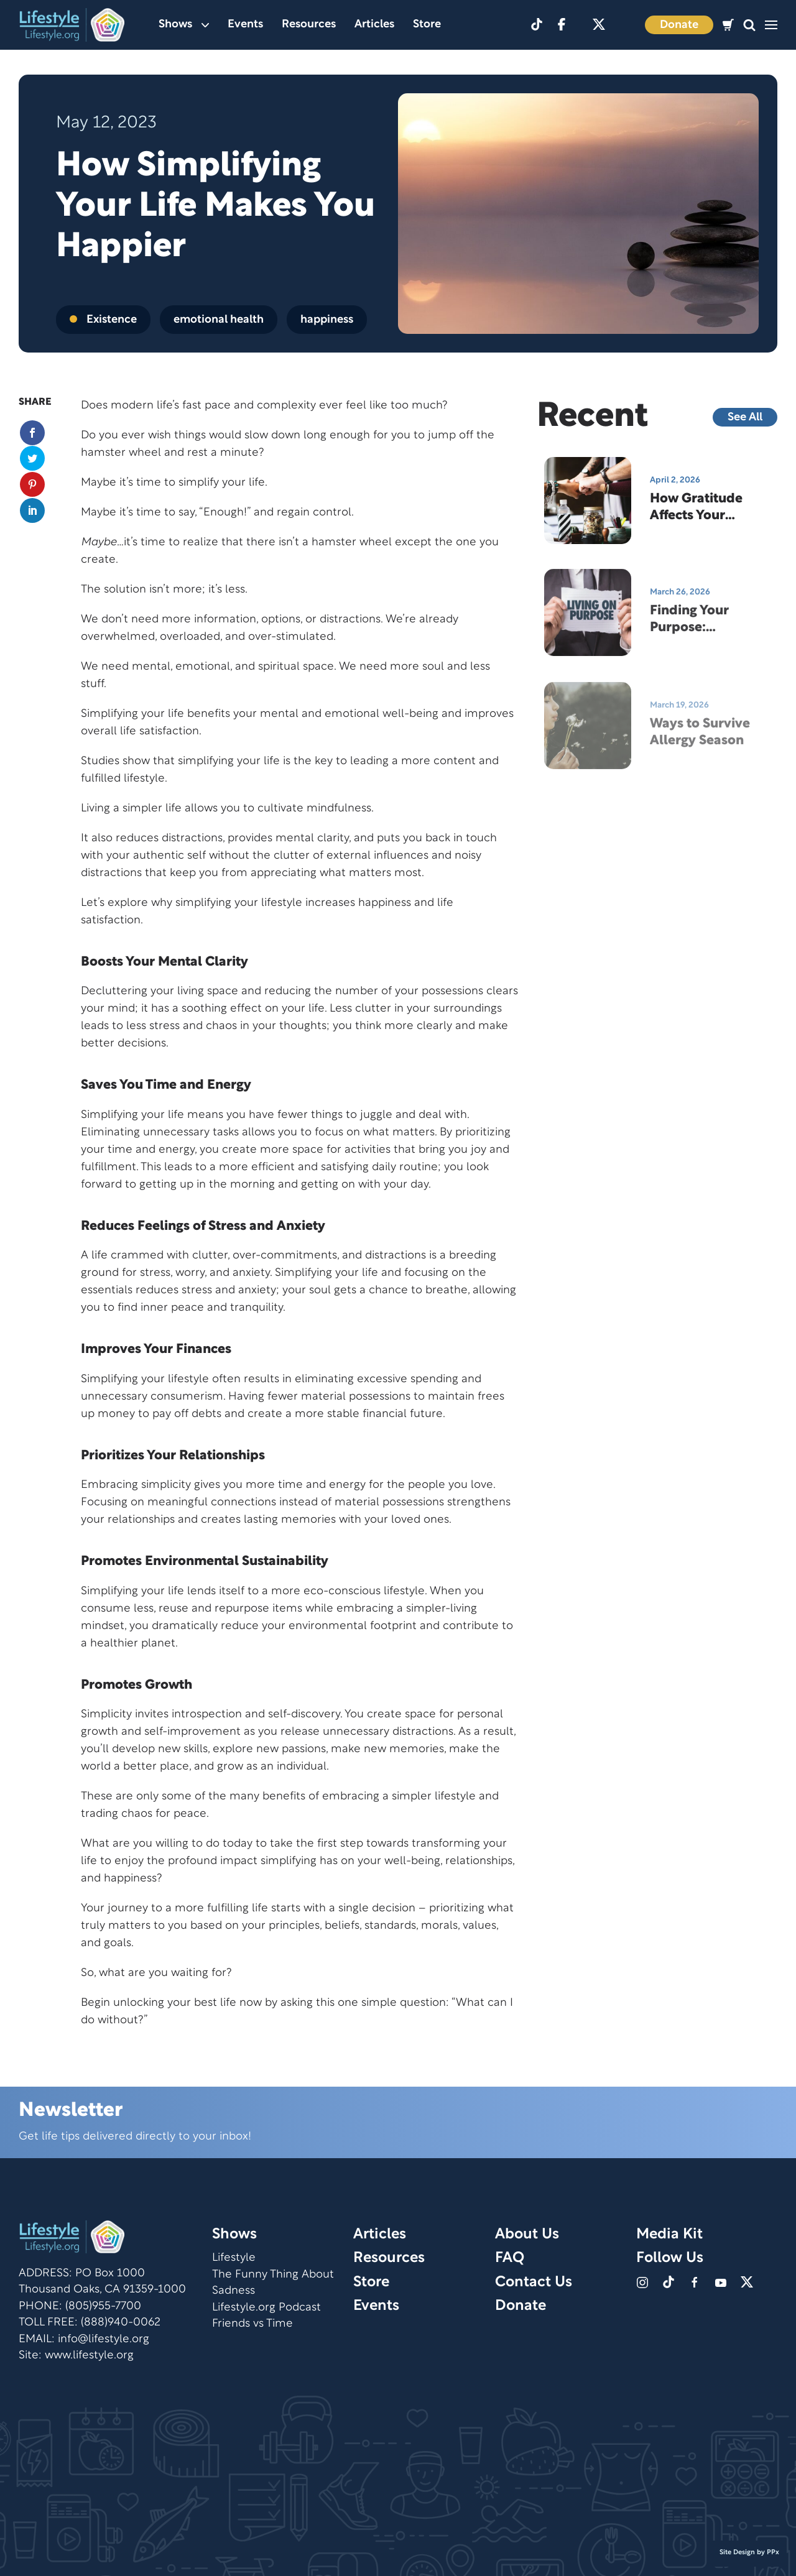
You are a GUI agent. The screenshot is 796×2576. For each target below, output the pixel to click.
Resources (309, 24)
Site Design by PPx (749, 2552)
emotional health (219, 320)
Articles (374, 24)
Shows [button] (184, 24)
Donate (679, 25)
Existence (103, 320)
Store (427, 24)
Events (245, 24)
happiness (326, 320)
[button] (749, 25)
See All (745, 417)
